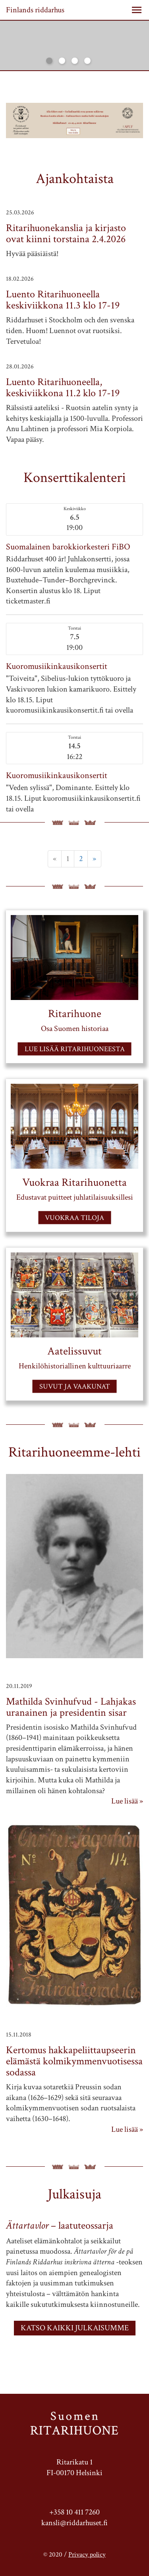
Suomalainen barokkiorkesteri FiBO (68, 547)
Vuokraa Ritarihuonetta (74, 1182)
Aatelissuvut (74, 1351)
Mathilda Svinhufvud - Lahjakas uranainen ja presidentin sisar (71, 1707)
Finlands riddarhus (35, 10)
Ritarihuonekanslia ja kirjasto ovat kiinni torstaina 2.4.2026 (66, 233)
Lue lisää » (127, 1801)
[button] (136, 10)
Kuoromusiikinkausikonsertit (56, 666)
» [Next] (94, 859)
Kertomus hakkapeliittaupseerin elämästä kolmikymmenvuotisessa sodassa (74, 2061)
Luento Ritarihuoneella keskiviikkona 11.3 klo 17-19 (63, 299)
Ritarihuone (74, 1013)
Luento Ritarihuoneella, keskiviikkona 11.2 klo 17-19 (63, 387)
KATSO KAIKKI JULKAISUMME (75, 2328)
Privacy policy (87, 2554)
